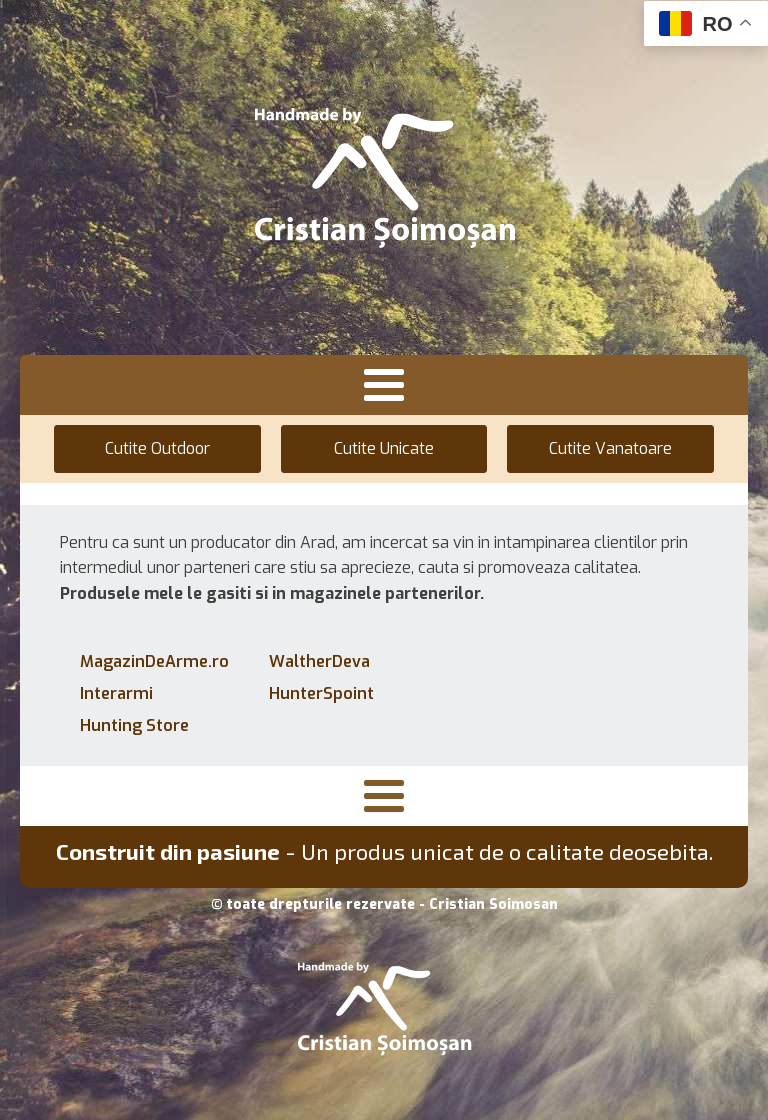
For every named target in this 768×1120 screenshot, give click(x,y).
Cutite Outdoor (157, 448)
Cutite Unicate (384, 448)
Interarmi (116, 693)
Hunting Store (134, 725)
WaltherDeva (319, 661)
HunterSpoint (321, 693)
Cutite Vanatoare (610, 448)
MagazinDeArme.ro (154, 661)
